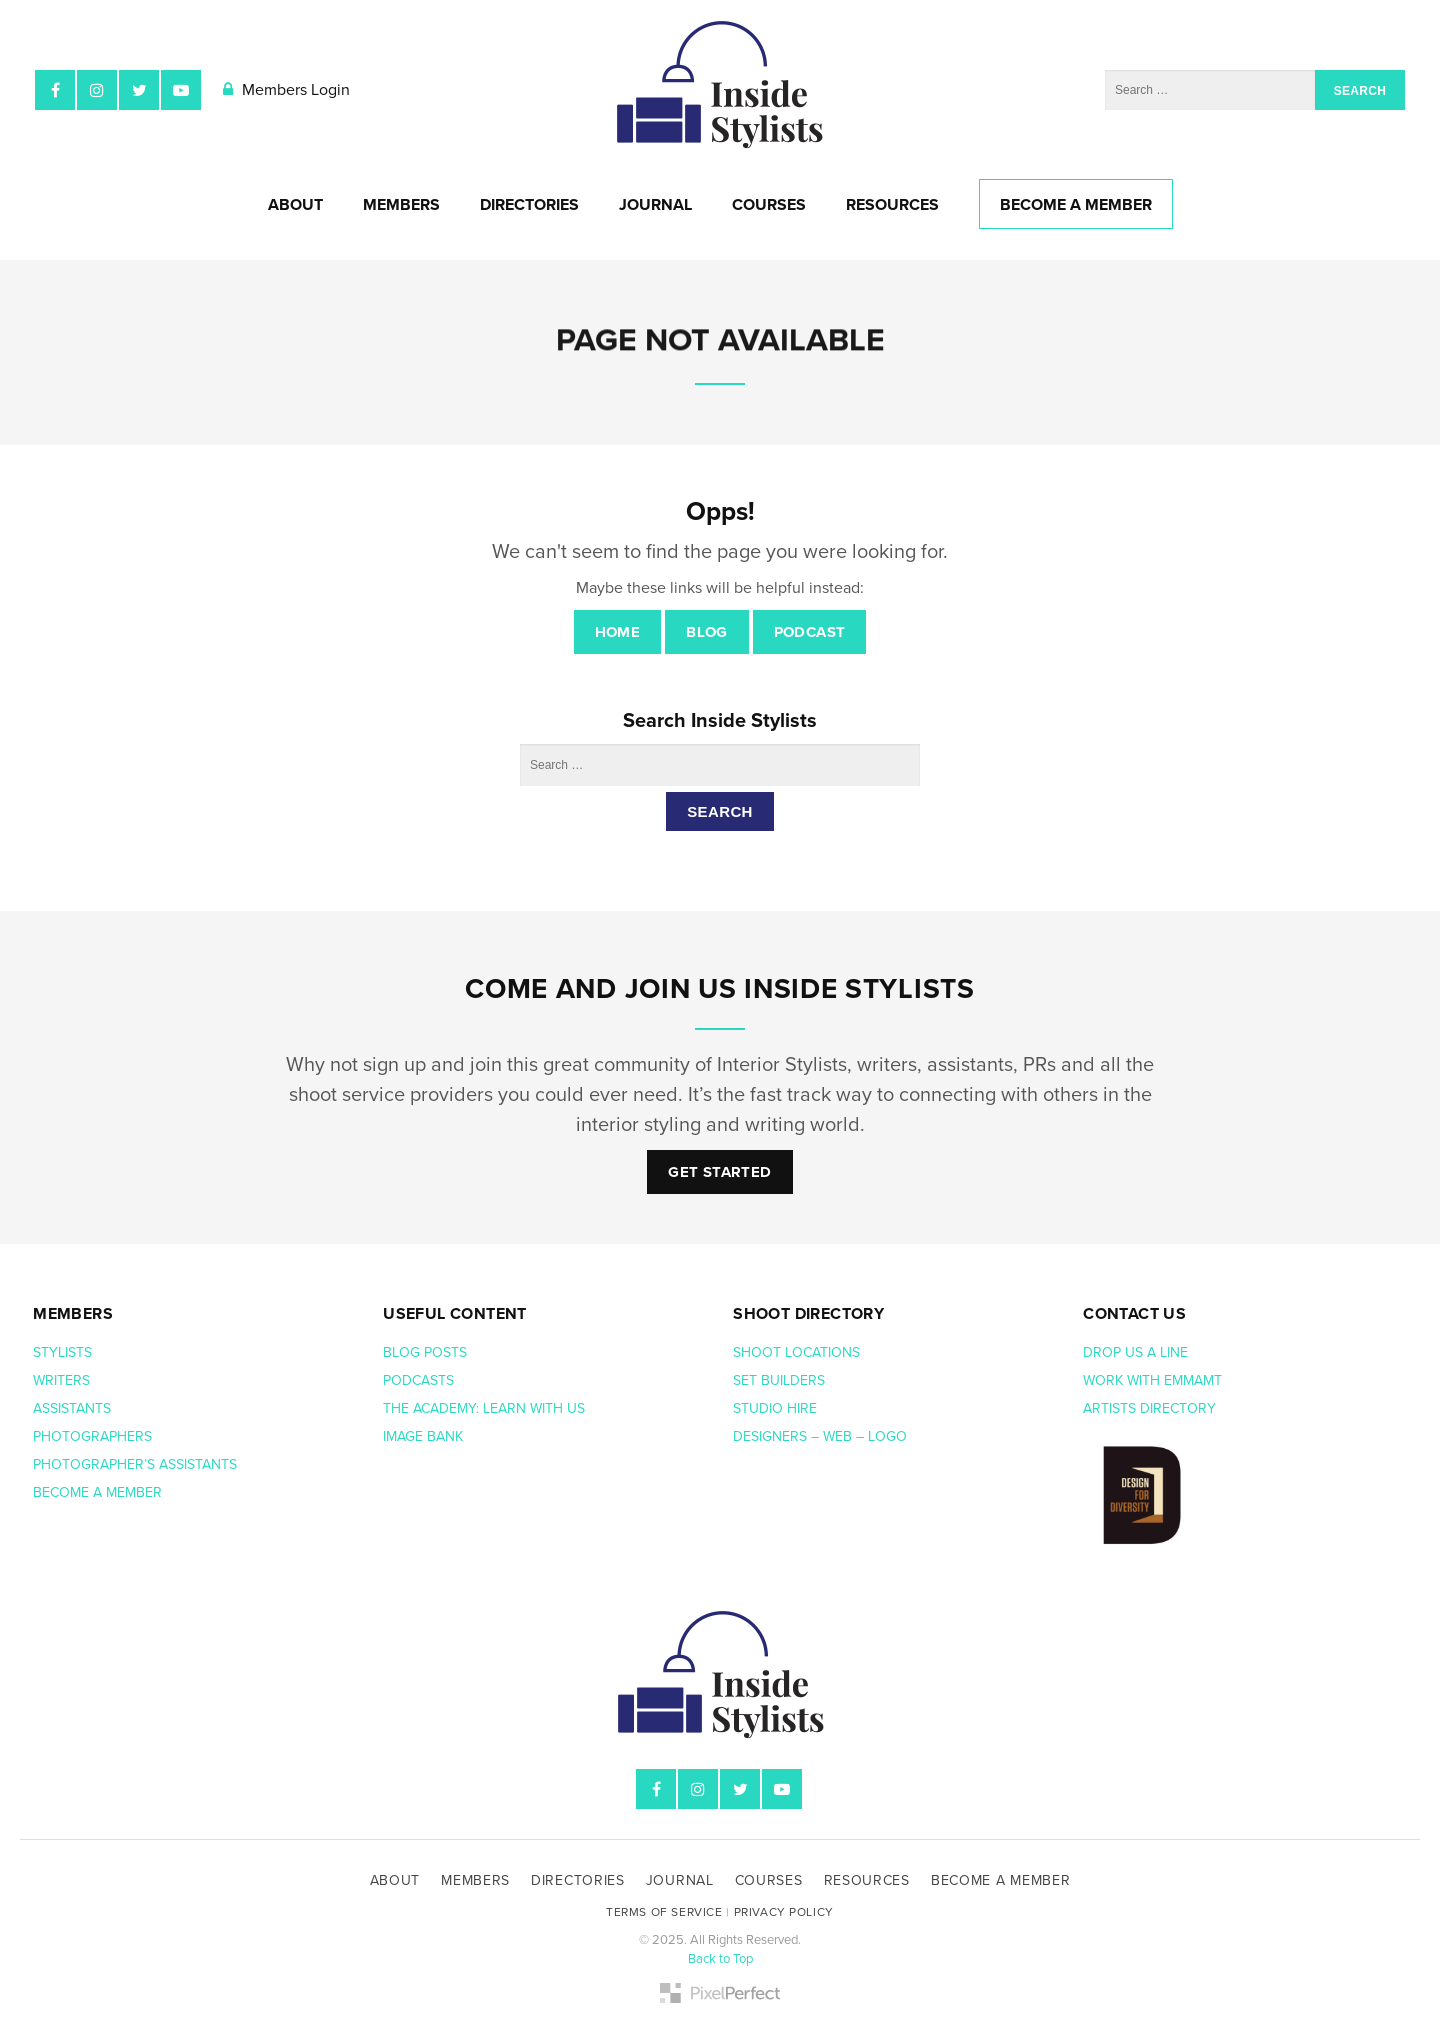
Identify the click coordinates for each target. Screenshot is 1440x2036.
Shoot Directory (808, 1314)
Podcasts (420, 1380)
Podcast (810, 632)
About (295, 205)
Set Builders (781, 1380)
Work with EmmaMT (1154, 1380)
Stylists (62, 1352)
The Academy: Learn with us (484, 1408)
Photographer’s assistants (137, 1464)
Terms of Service (664, 1912)
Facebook (55, 90)
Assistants (72, 1408)
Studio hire (775, 1408)
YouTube (181, 90)
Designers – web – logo (822, 1436)
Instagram (97, 90)
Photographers (92, 1436)
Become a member (99, 1492)
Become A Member (1076, 205)
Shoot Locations (798, 1352)
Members (401, 205)
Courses (769, 205)
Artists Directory (1149, 1408)
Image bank (425, 1436)
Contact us (1134, 1314)
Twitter (139, 90)
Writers (61, 1380)
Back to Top (720, 1959)
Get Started (719, 1172)
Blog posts (427, 1352)
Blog (707, 632)
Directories (529, 205)
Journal (655, 205)
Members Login (286, 90)
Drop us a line (1137, 1352)
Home (618, 632)
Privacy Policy (784, 1912)
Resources (892, 205)
